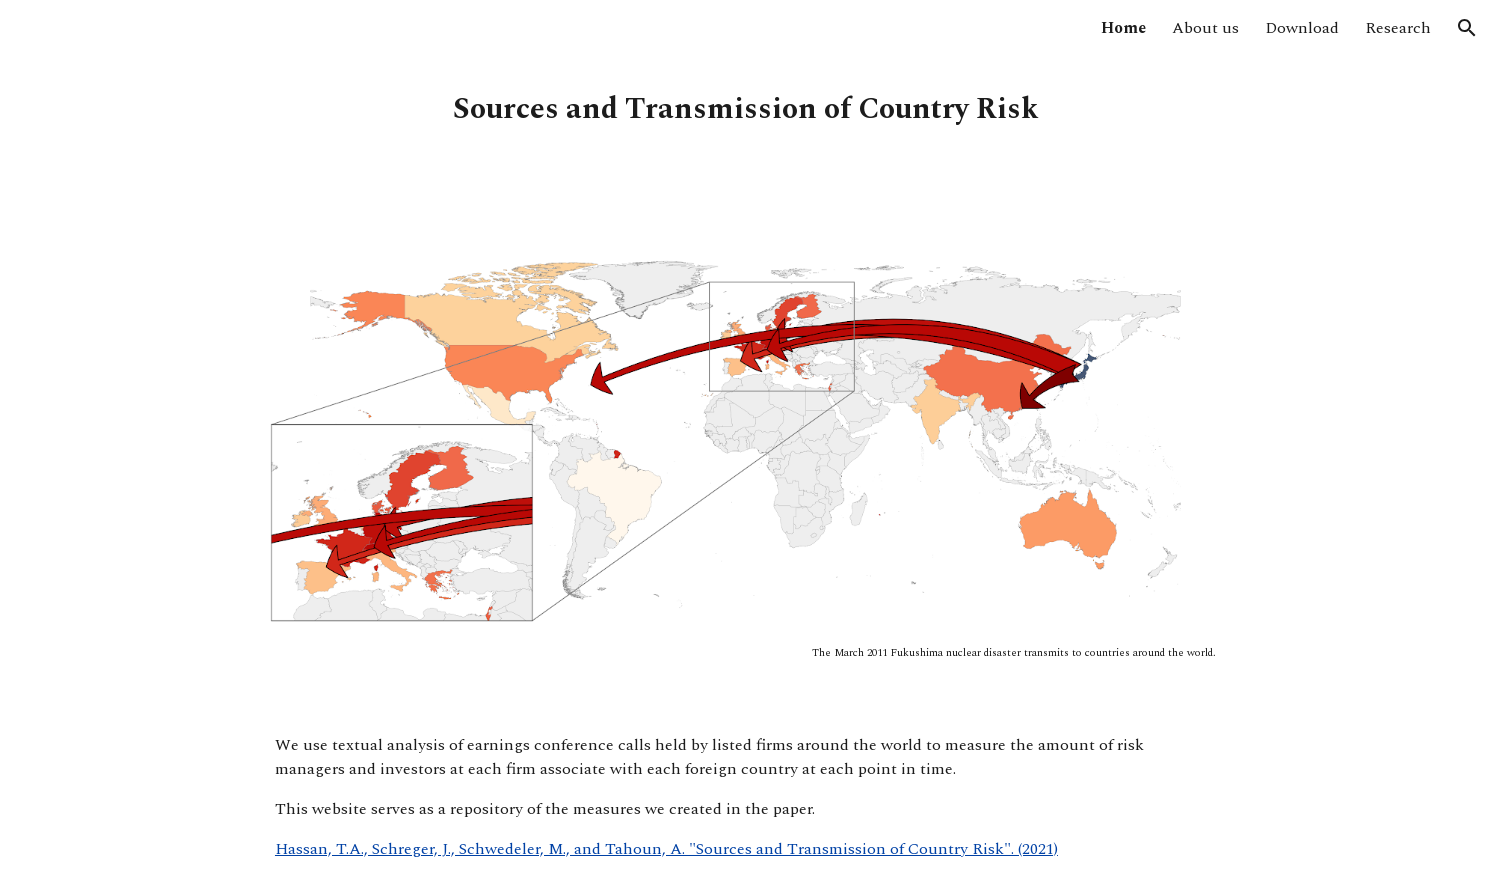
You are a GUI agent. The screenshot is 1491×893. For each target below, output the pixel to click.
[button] (1467, 28)
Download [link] (1302, 28)
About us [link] (1205, 28)
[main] (745, 110)
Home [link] (1123, 28)
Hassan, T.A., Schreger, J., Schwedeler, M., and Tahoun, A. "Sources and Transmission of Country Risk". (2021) (666, 849)
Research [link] (1398, 28)
